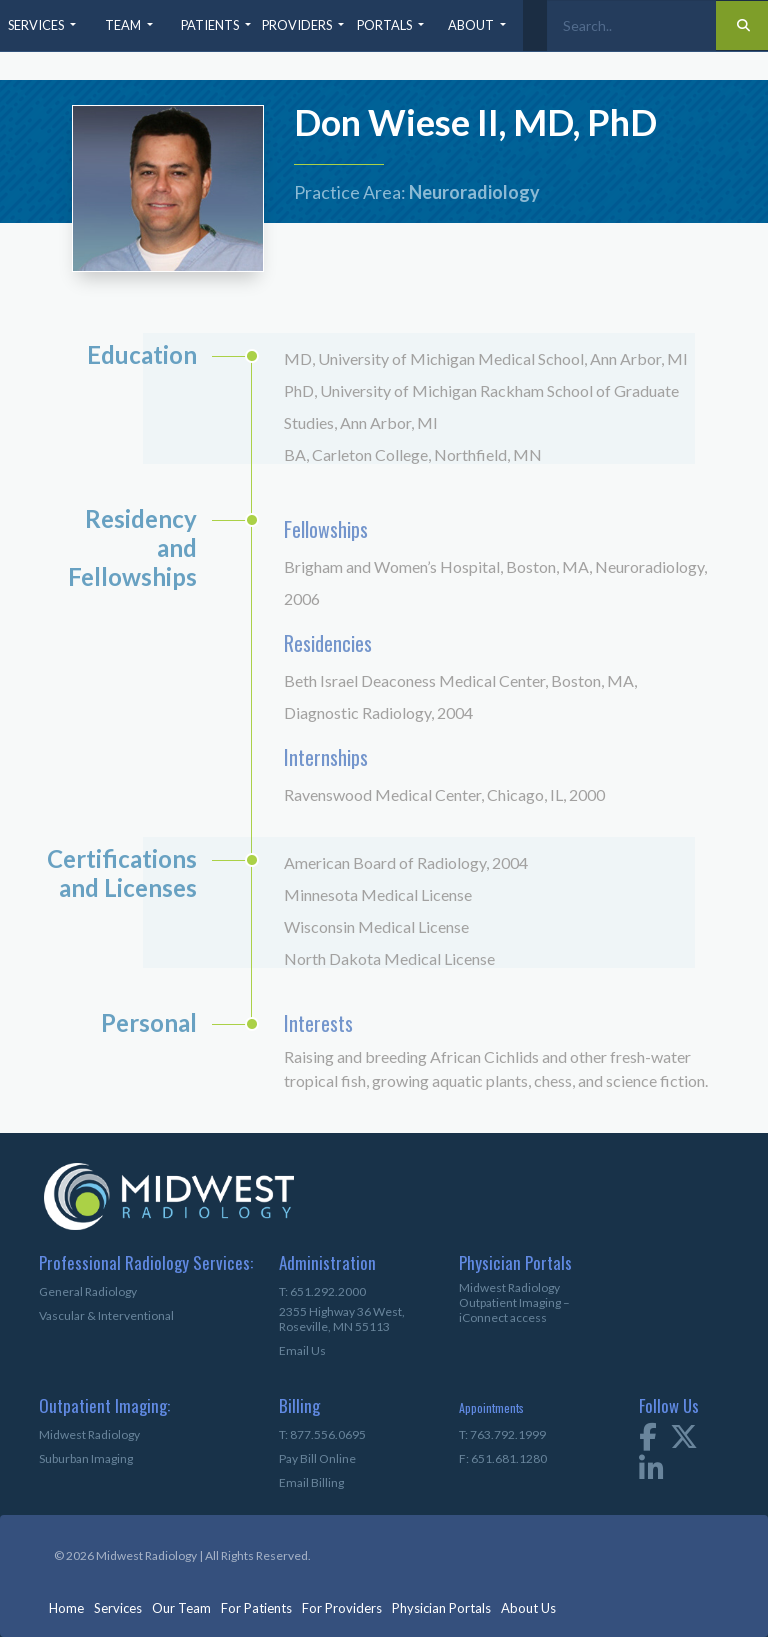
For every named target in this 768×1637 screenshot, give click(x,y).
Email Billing (311, 1482)
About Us (528, 1608)
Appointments (491, 1407)
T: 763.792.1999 (502, 1434)
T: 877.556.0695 (322, 1434)
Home (66, 1608)
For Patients (256, 1608)
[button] (44, 25)
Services (118, 1608)
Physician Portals (441, 1608)
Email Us (302, 1350)
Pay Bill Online (317, 1458)
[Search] (631, 25)
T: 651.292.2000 (322, 1291)
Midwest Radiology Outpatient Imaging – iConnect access (514, 1302)
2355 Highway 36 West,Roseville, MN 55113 (342, 1319)
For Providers (342, 1608)
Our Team (181, 1608)
